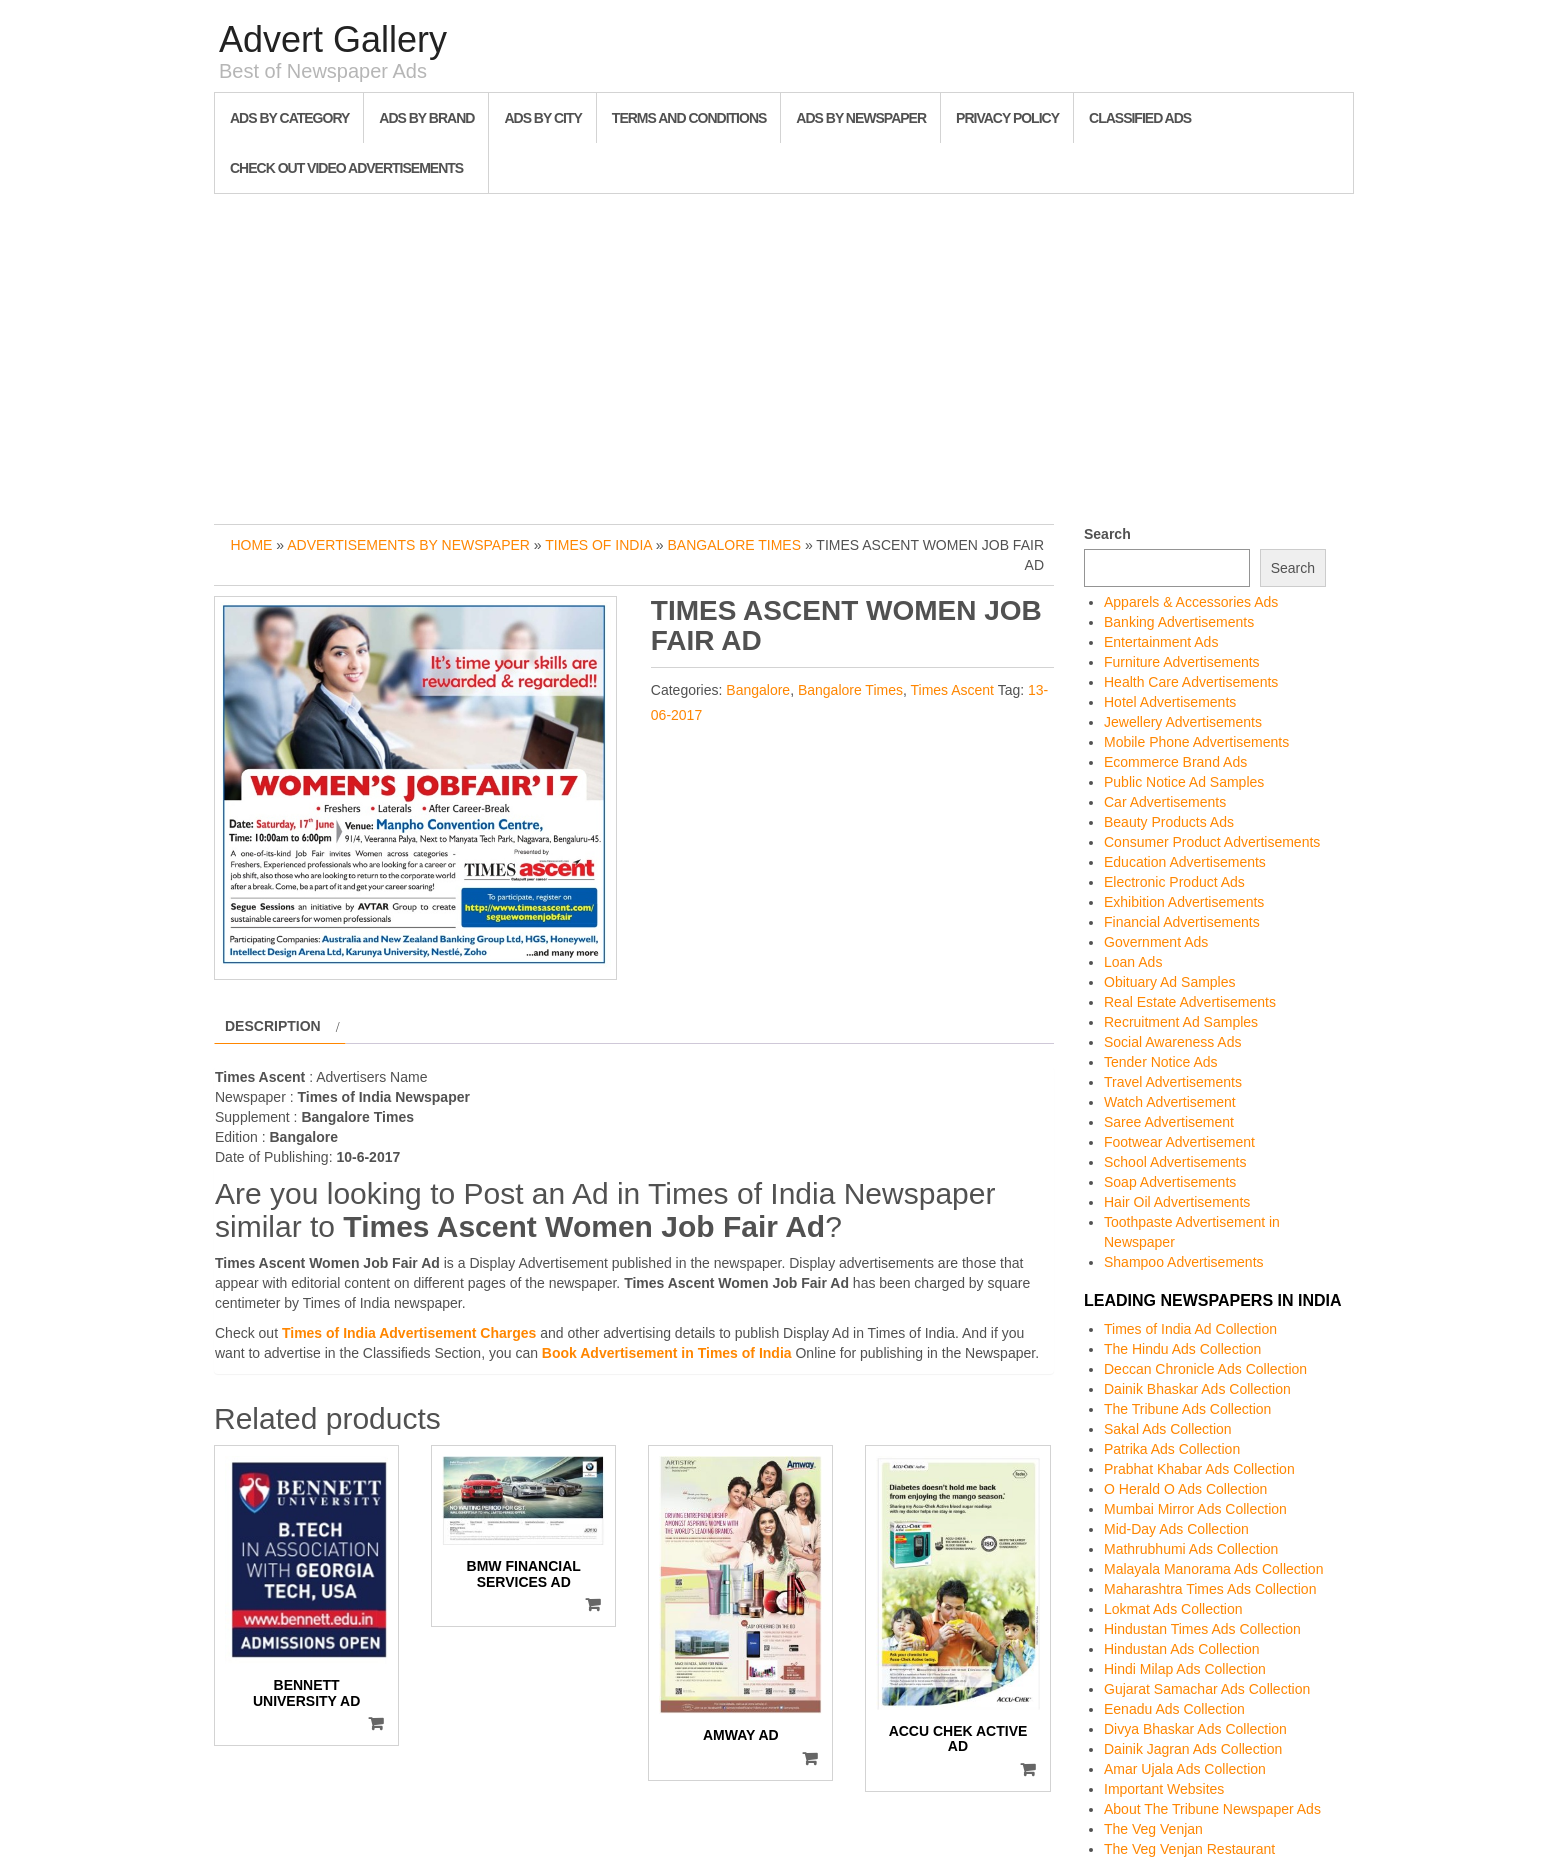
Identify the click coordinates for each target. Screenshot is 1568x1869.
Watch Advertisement (1170, 1102)
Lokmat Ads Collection (1173, 1609)
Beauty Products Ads (1169, 822)
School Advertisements (1175, 1162)
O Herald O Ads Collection (1185, 1489)
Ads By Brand (426, 118)
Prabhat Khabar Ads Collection (1199, 1469)
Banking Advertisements (1179, 622)
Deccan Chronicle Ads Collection (1205, 1369)
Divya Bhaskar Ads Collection (1195, 1729)
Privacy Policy (1007, 118)
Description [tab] (273, 1026)
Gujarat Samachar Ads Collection (1207, 1689)
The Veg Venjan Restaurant (1189, 1849)
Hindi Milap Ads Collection (1185, 1669)
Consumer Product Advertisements (1212, 842)
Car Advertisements (1165, 802)
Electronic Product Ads (1174, 882)
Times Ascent (953, 690)
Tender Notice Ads (1161, 1062)
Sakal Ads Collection (1168, 1429)
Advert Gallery (333, 39)
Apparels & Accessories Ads (1191, 602)
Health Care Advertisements (1191, 682)
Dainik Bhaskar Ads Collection (1197, 1389)
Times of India (598, 545)
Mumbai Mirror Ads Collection (1195, 1509)
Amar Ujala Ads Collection (1185, 1769)
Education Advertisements (1185, 862)
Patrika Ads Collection (1172, 1449)
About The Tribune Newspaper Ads (1212, 1809)
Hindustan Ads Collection (1182, 1649)
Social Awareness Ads (1173, 1042)
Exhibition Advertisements (1184, 902)
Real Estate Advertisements (1190, 1002)
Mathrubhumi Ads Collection (1191, 1549)
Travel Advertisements (1173, 1082)
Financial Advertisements (1182, 922)
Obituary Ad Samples (1170, 982)
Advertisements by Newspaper (408, 545)
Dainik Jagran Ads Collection (1193, 1749)
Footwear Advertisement (1179, 1142)
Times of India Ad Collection (1190, 1329)
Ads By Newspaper (861, 118)
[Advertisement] (784, 354)
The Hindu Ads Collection (1182, 1349)
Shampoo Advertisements (1184, 1262)
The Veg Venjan (1153, 1829)
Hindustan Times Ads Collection (1202, 1629)
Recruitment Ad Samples (1181, 1022)
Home (251, 545)
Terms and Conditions (689, 118)
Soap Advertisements (1170, 1182)
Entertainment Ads (1161, 642)
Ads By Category (289, 118)
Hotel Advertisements (1170, 702)
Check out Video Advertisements (346, 168)
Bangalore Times (734, 545)
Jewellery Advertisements (1183, 722)
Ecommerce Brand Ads (1175, 762)
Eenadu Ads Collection (1174, 1709)
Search (1107, 534)
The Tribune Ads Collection (1187, 1409)
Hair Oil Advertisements (1177, 1202)
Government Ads (1156, 942)
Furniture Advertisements (1182, 662)
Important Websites (1164, 1789)
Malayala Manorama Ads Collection (1213, 1569)
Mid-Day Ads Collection (1176, 1529)
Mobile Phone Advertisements (1196, 742)
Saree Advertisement (1169, 1122)
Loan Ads (1133, 962)
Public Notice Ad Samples (1184, 782)
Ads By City (542, 118)
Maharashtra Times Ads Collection (1210, 1589)
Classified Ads (1140, 118)
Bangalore (758, 690)
